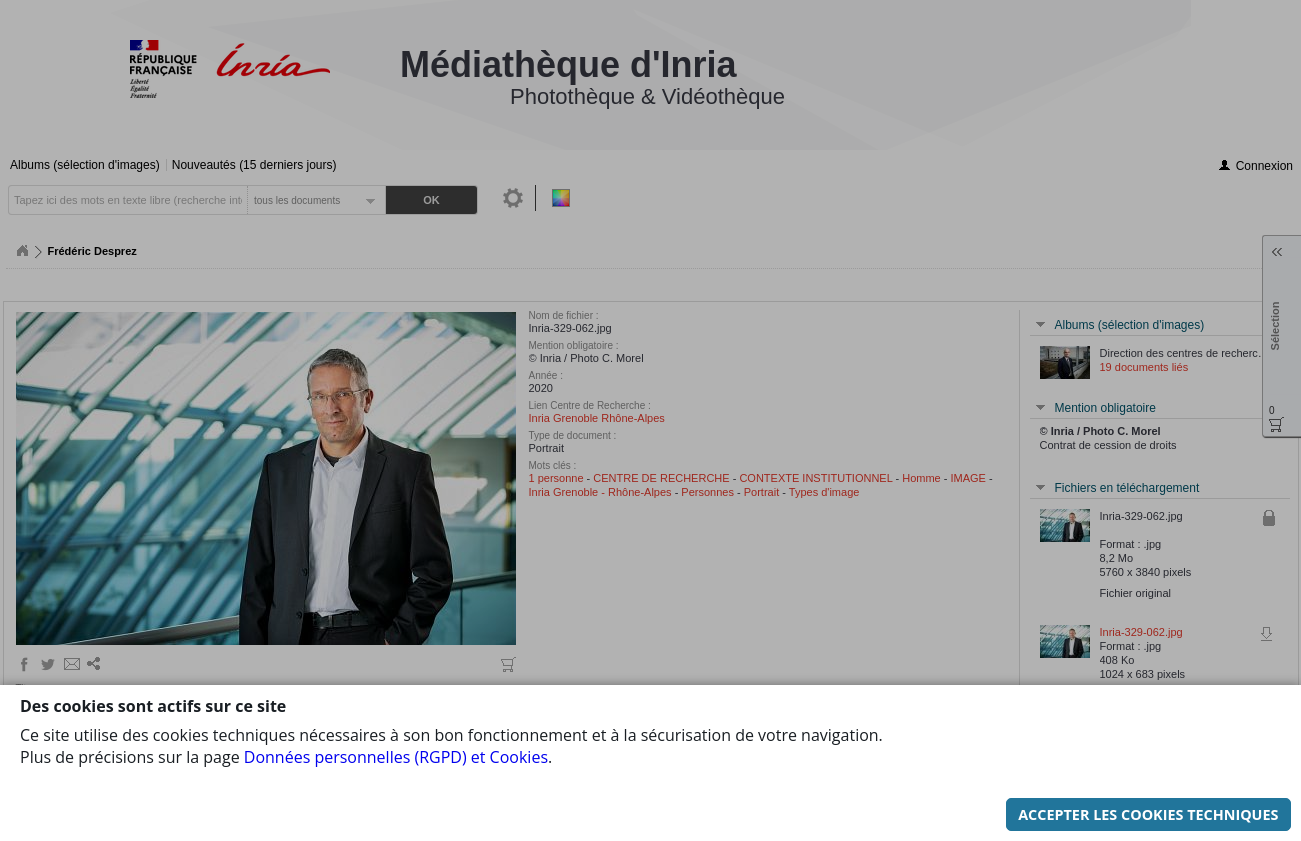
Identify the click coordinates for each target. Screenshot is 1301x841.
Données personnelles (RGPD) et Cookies (396, 735)
